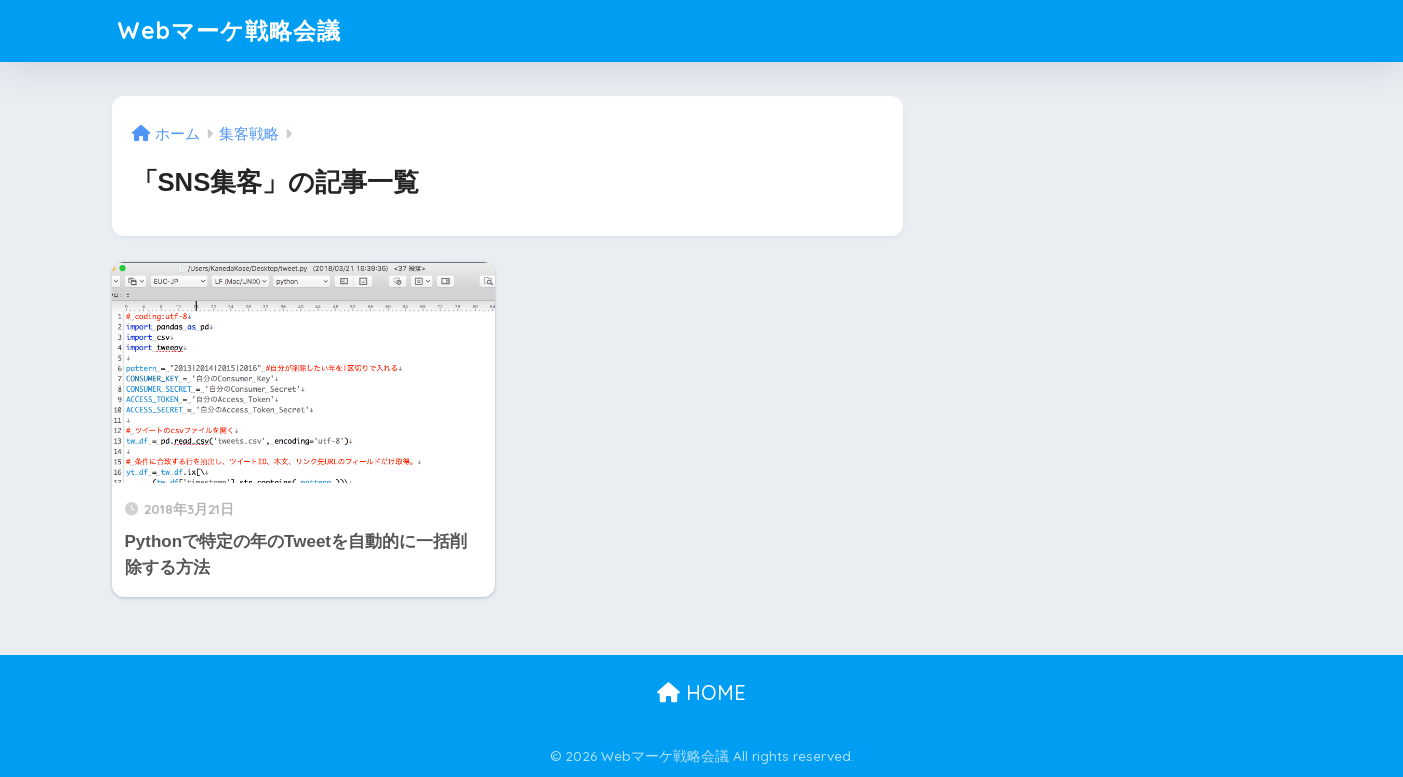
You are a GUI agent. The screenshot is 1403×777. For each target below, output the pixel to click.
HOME (701, 692)
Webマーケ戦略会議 (229, 30)
